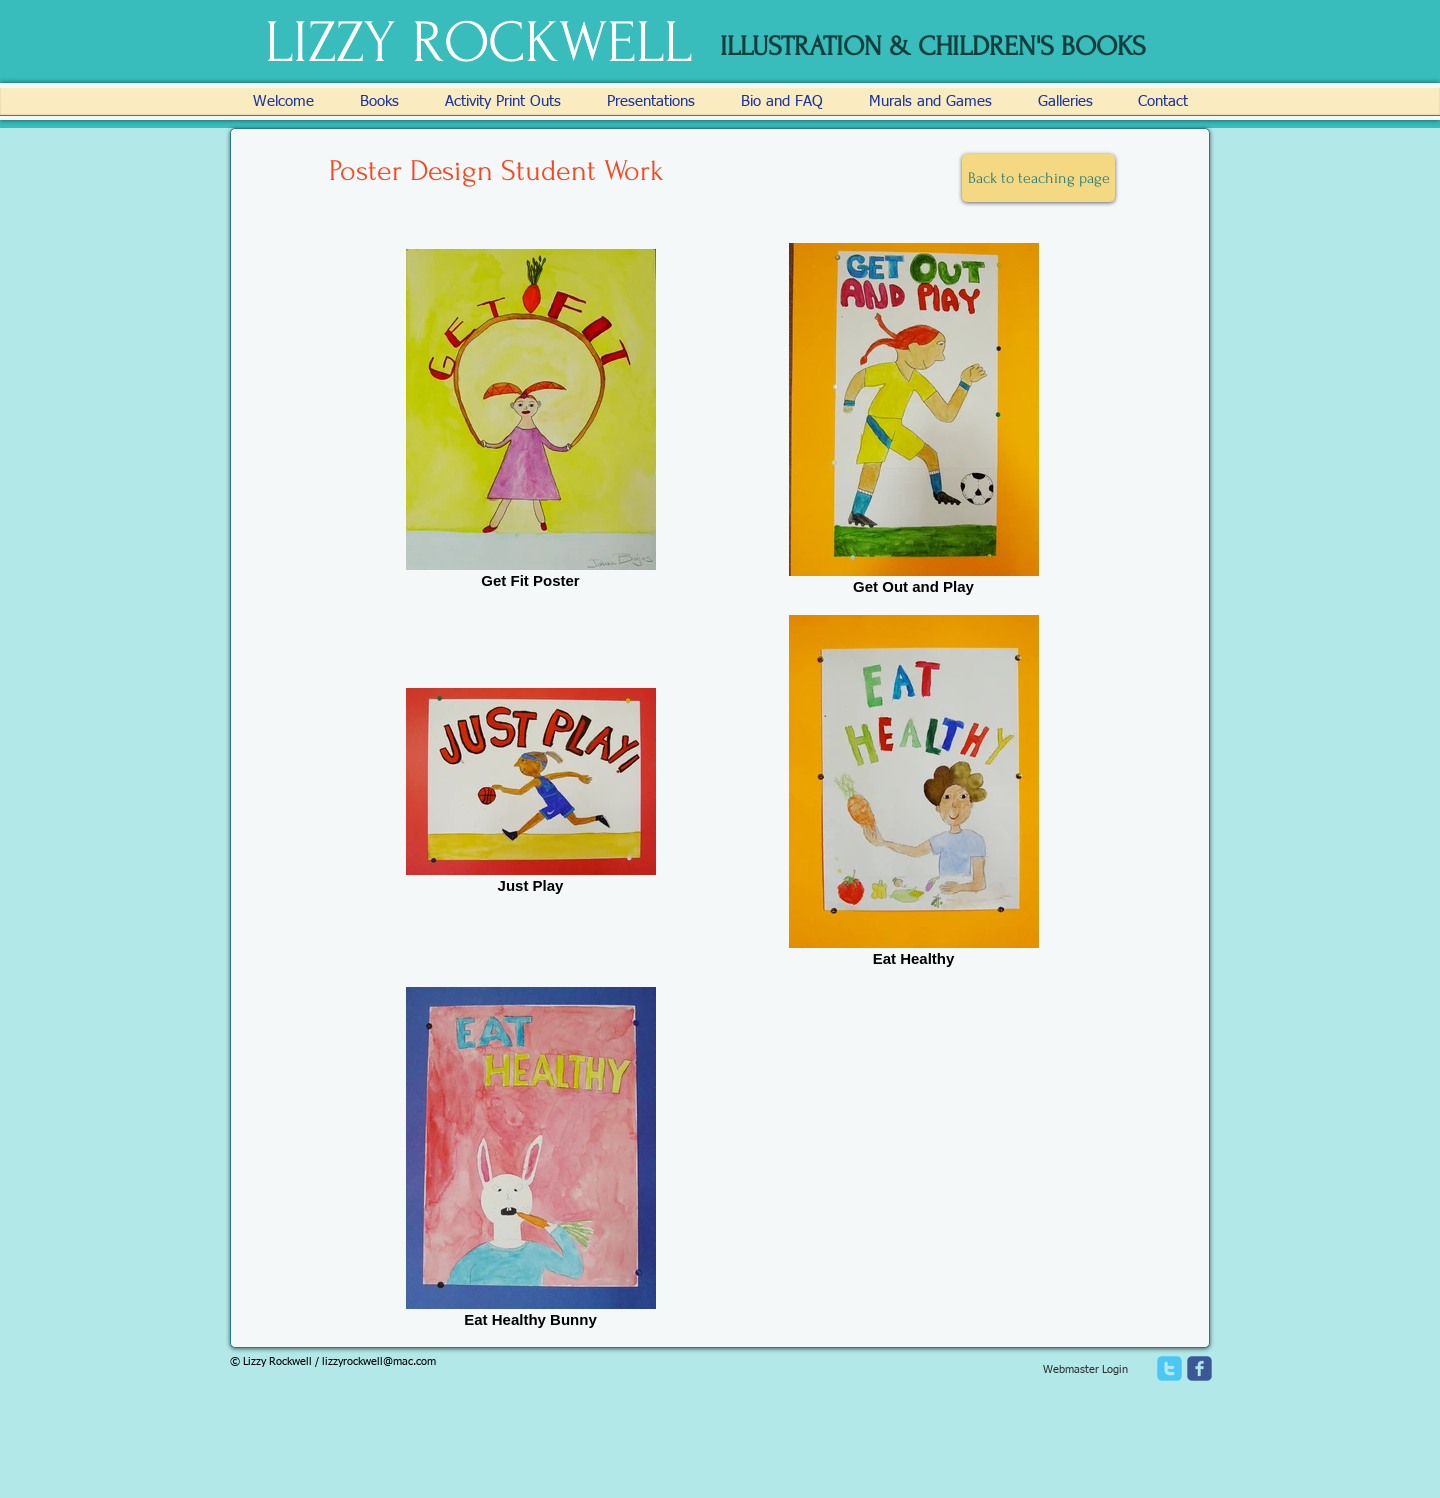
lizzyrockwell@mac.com (379, 1361)
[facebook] (1199, 1368)
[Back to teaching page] (1038, 178)
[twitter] (1169, 1368)
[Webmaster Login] (1085, 1370)
